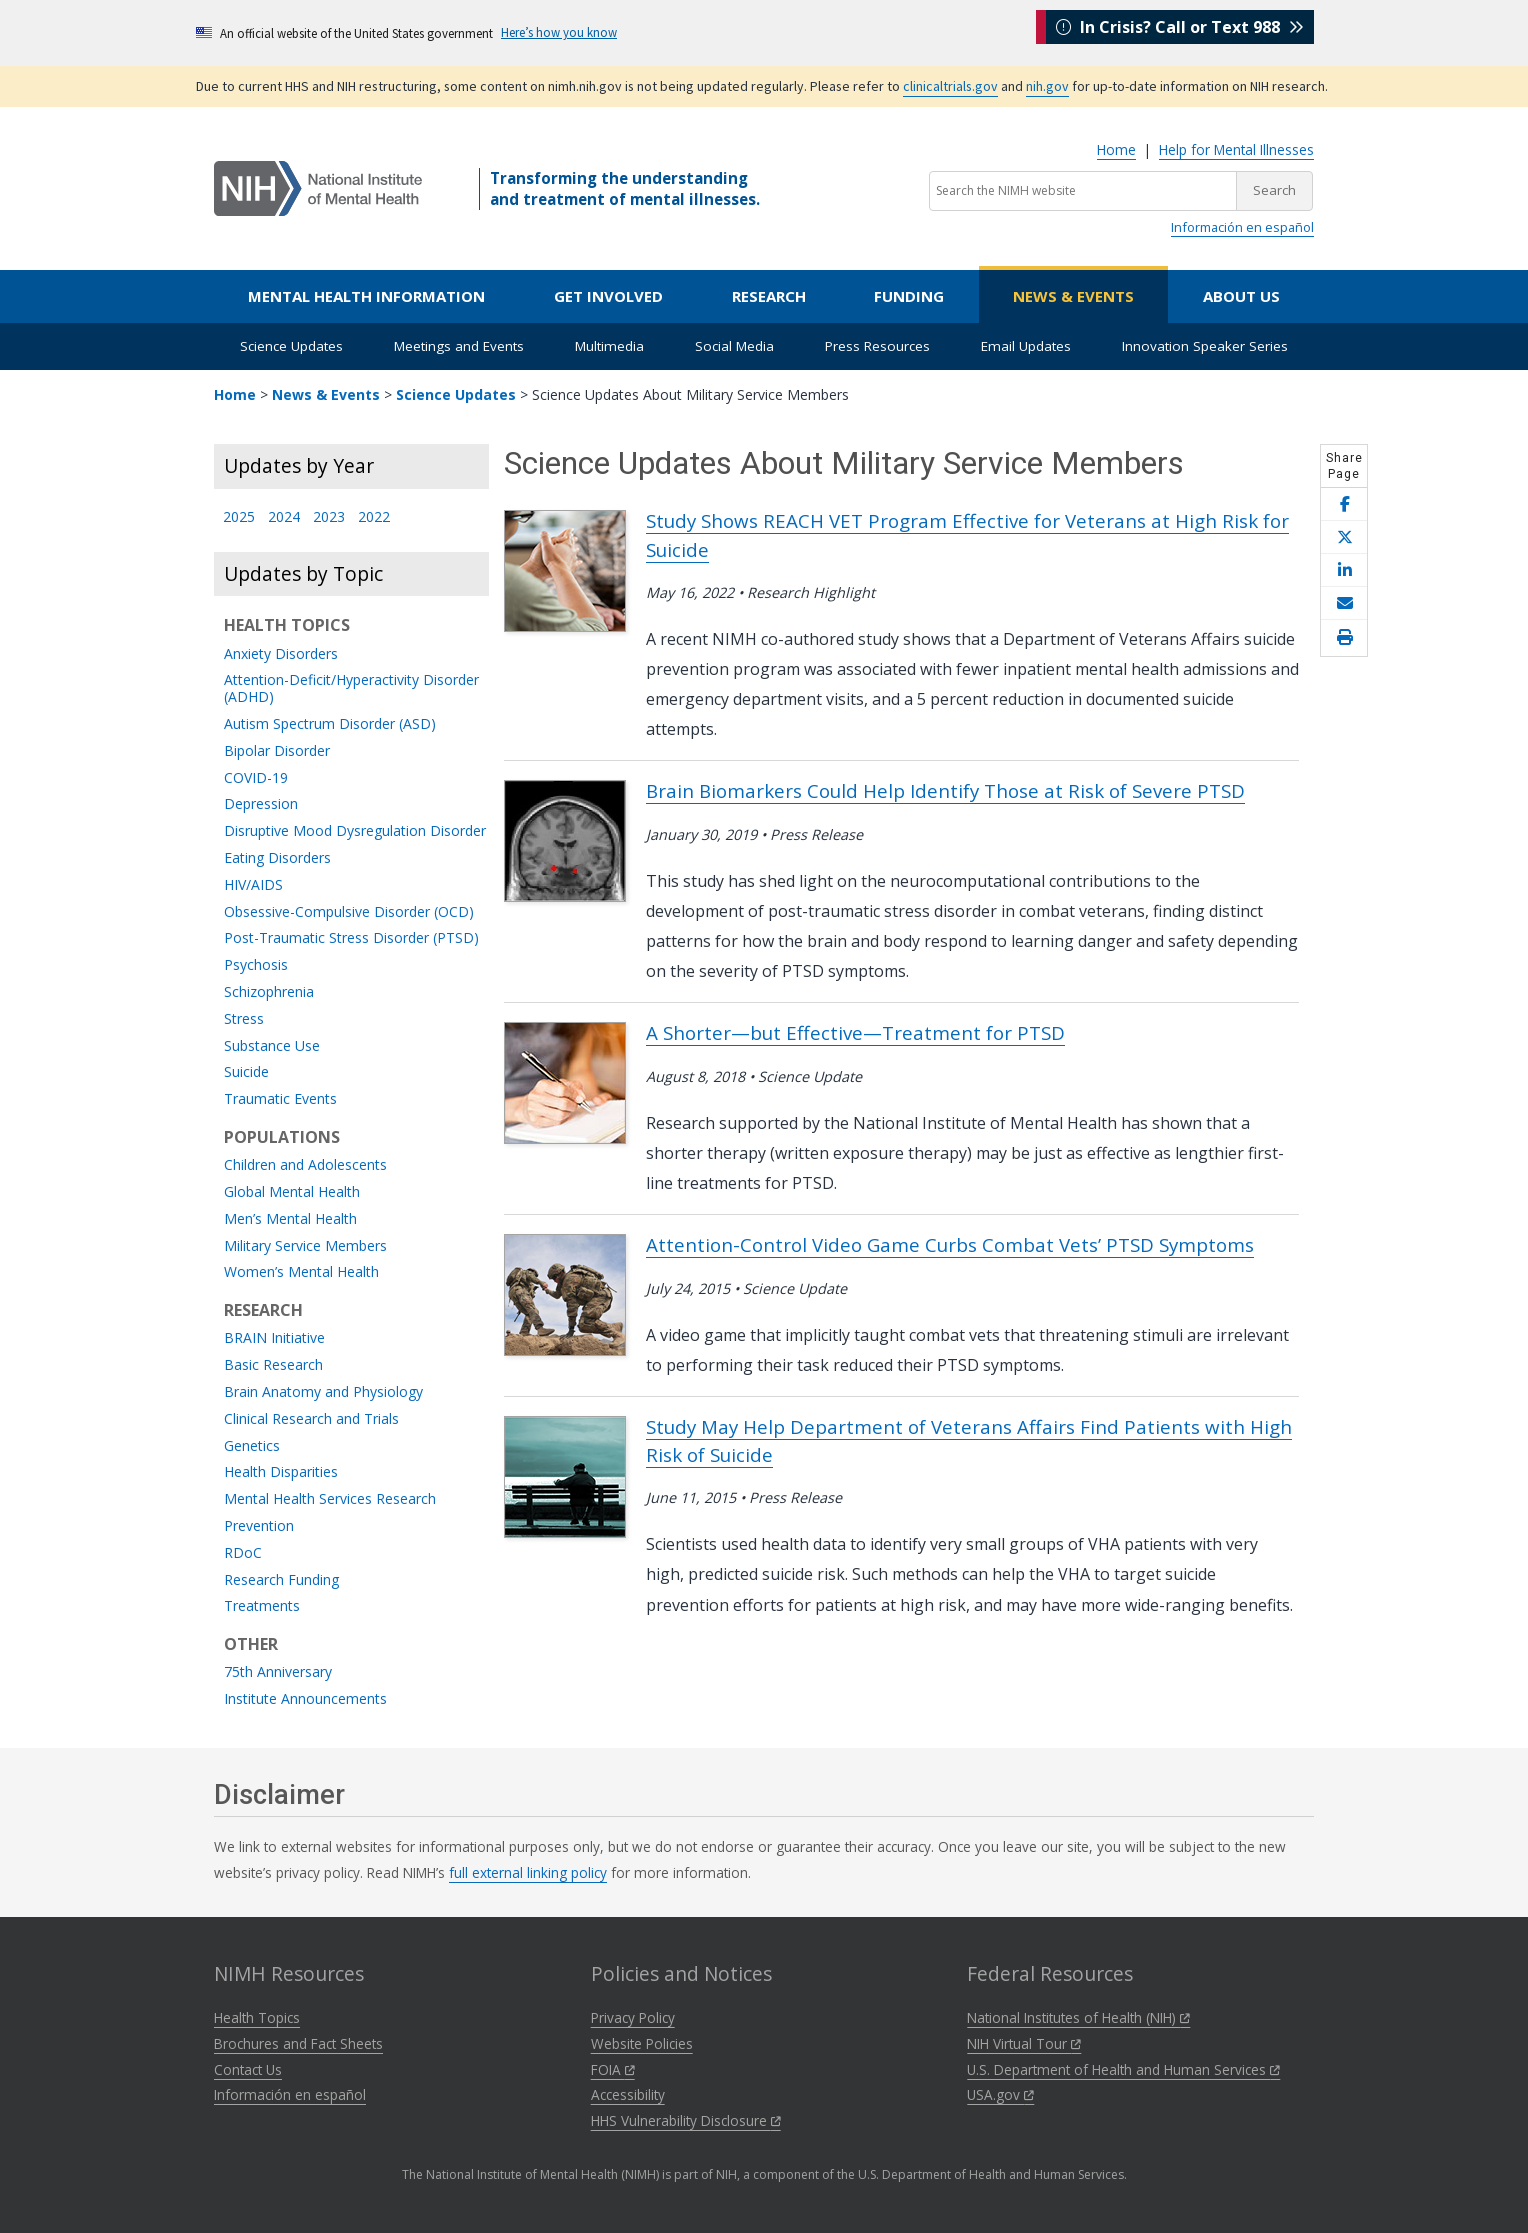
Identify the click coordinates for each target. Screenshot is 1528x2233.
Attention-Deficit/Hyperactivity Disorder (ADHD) (351, 689)
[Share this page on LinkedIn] (1344, 570)
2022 (374, 517)
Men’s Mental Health (290, 1219)
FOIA (613, 2069)
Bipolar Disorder (277, 751)
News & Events (1073, 296)
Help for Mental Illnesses (1236, 149)
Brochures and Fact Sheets (298, 2043)
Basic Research (273, 1365)
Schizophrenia (269, 992)
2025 (239, 517)
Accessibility (628, 2094)
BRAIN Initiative (274, 1338)
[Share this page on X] (1344, 537)
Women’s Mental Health (301, 1272)
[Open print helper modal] (1344, 638)
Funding (909, 296)
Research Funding (281, 1580)
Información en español (1242, 227)
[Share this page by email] (1344, 603)
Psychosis (256, 965)
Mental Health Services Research (330, 1499)
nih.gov (1047, 86)
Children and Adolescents (305, 1165)
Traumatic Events (280, 1099)
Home (1116, 149)
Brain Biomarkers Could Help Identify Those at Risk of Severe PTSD (945, 790)
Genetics (252, 1446)
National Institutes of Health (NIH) (1078, 2017)
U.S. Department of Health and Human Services (1123, 2069)
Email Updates (1026, 346)
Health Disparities (281, 1472)
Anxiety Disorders (281, 654)
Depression (261, 804)
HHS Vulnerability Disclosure (686, 2120)
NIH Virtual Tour (1024, 2043)
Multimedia (609, 346)
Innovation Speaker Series (1205, 346)
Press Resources (877, 346)
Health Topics (257, 2017)
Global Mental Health (292, 1192)
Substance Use (272, 1046)
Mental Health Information (366, 296)
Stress (244, 1019)
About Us (1241, 296)
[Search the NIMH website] (1083, 191)
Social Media (734, 346)
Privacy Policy (633, 2017)
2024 (284, 517)
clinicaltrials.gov (950, 86)
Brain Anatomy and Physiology (323, 1392)
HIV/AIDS (253, 885)
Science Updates (291, 346)
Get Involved (608, 296)
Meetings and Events (459, 346)
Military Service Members (305, 1246)
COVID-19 (256, 778)
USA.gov (1000, 2094)
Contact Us (248, 2069)
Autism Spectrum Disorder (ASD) (330, 724)
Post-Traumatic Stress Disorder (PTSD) (351, 938)
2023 (329, 517)
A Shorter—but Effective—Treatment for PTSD (855, 1032)
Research (769, 296)
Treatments (262, 1606)
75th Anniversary (278, 1672)
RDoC (243, 1553)
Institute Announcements (305, 1699)
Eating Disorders (277, 858)
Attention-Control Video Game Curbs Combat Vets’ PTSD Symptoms (950, 1244)
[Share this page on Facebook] (1344, 504)
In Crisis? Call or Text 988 (1180, 32)
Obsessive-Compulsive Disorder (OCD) (349, 912)
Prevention (259, 1526)
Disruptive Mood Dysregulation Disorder (355, 831)
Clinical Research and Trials (311, 1419)
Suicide (246, 1072)
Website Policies (642, 2043)
